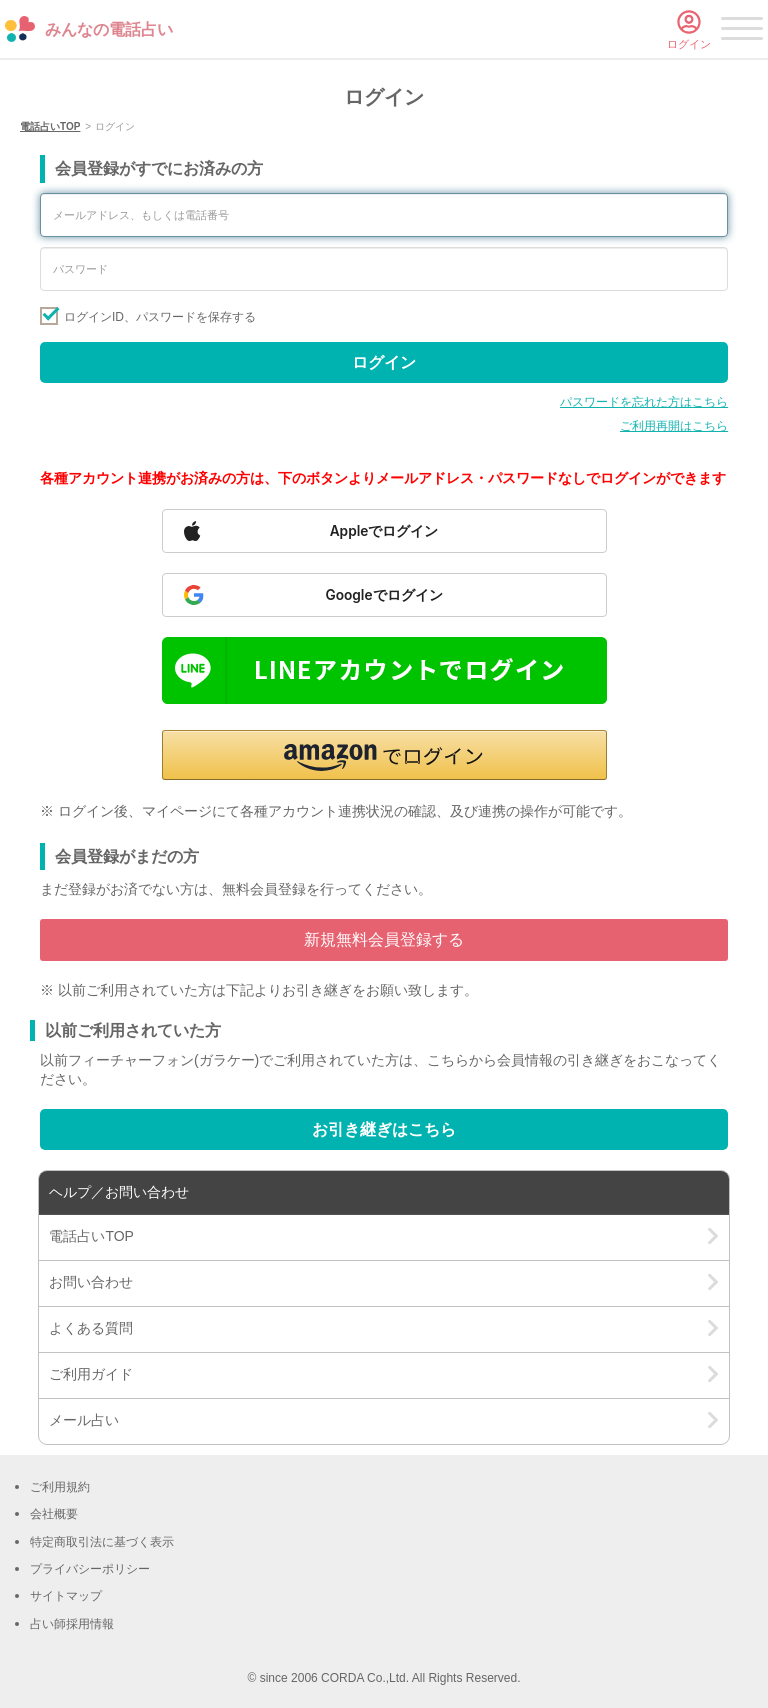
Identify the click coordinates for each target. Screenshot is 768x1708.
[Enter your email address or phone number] (384, 215)
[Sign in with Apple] (384, 531)
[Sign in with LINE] (384, 670)
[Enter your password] (384, 269)
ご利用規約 (60, 1487)
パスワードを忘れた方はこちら (644, 402)
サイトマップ (66, 1596)
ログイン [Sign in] (384, 362)
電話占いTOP (50, 126)
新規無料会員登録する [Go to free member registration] (384, 939)
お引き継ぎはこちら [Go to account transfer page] (384, 1129)
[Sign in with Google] (384, 595)
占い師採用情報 (72, 1624)
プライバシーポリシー (90, 1569)
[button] (384, 755)
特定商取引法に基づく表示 (102, 1542)
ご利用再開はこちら (674, 426)
